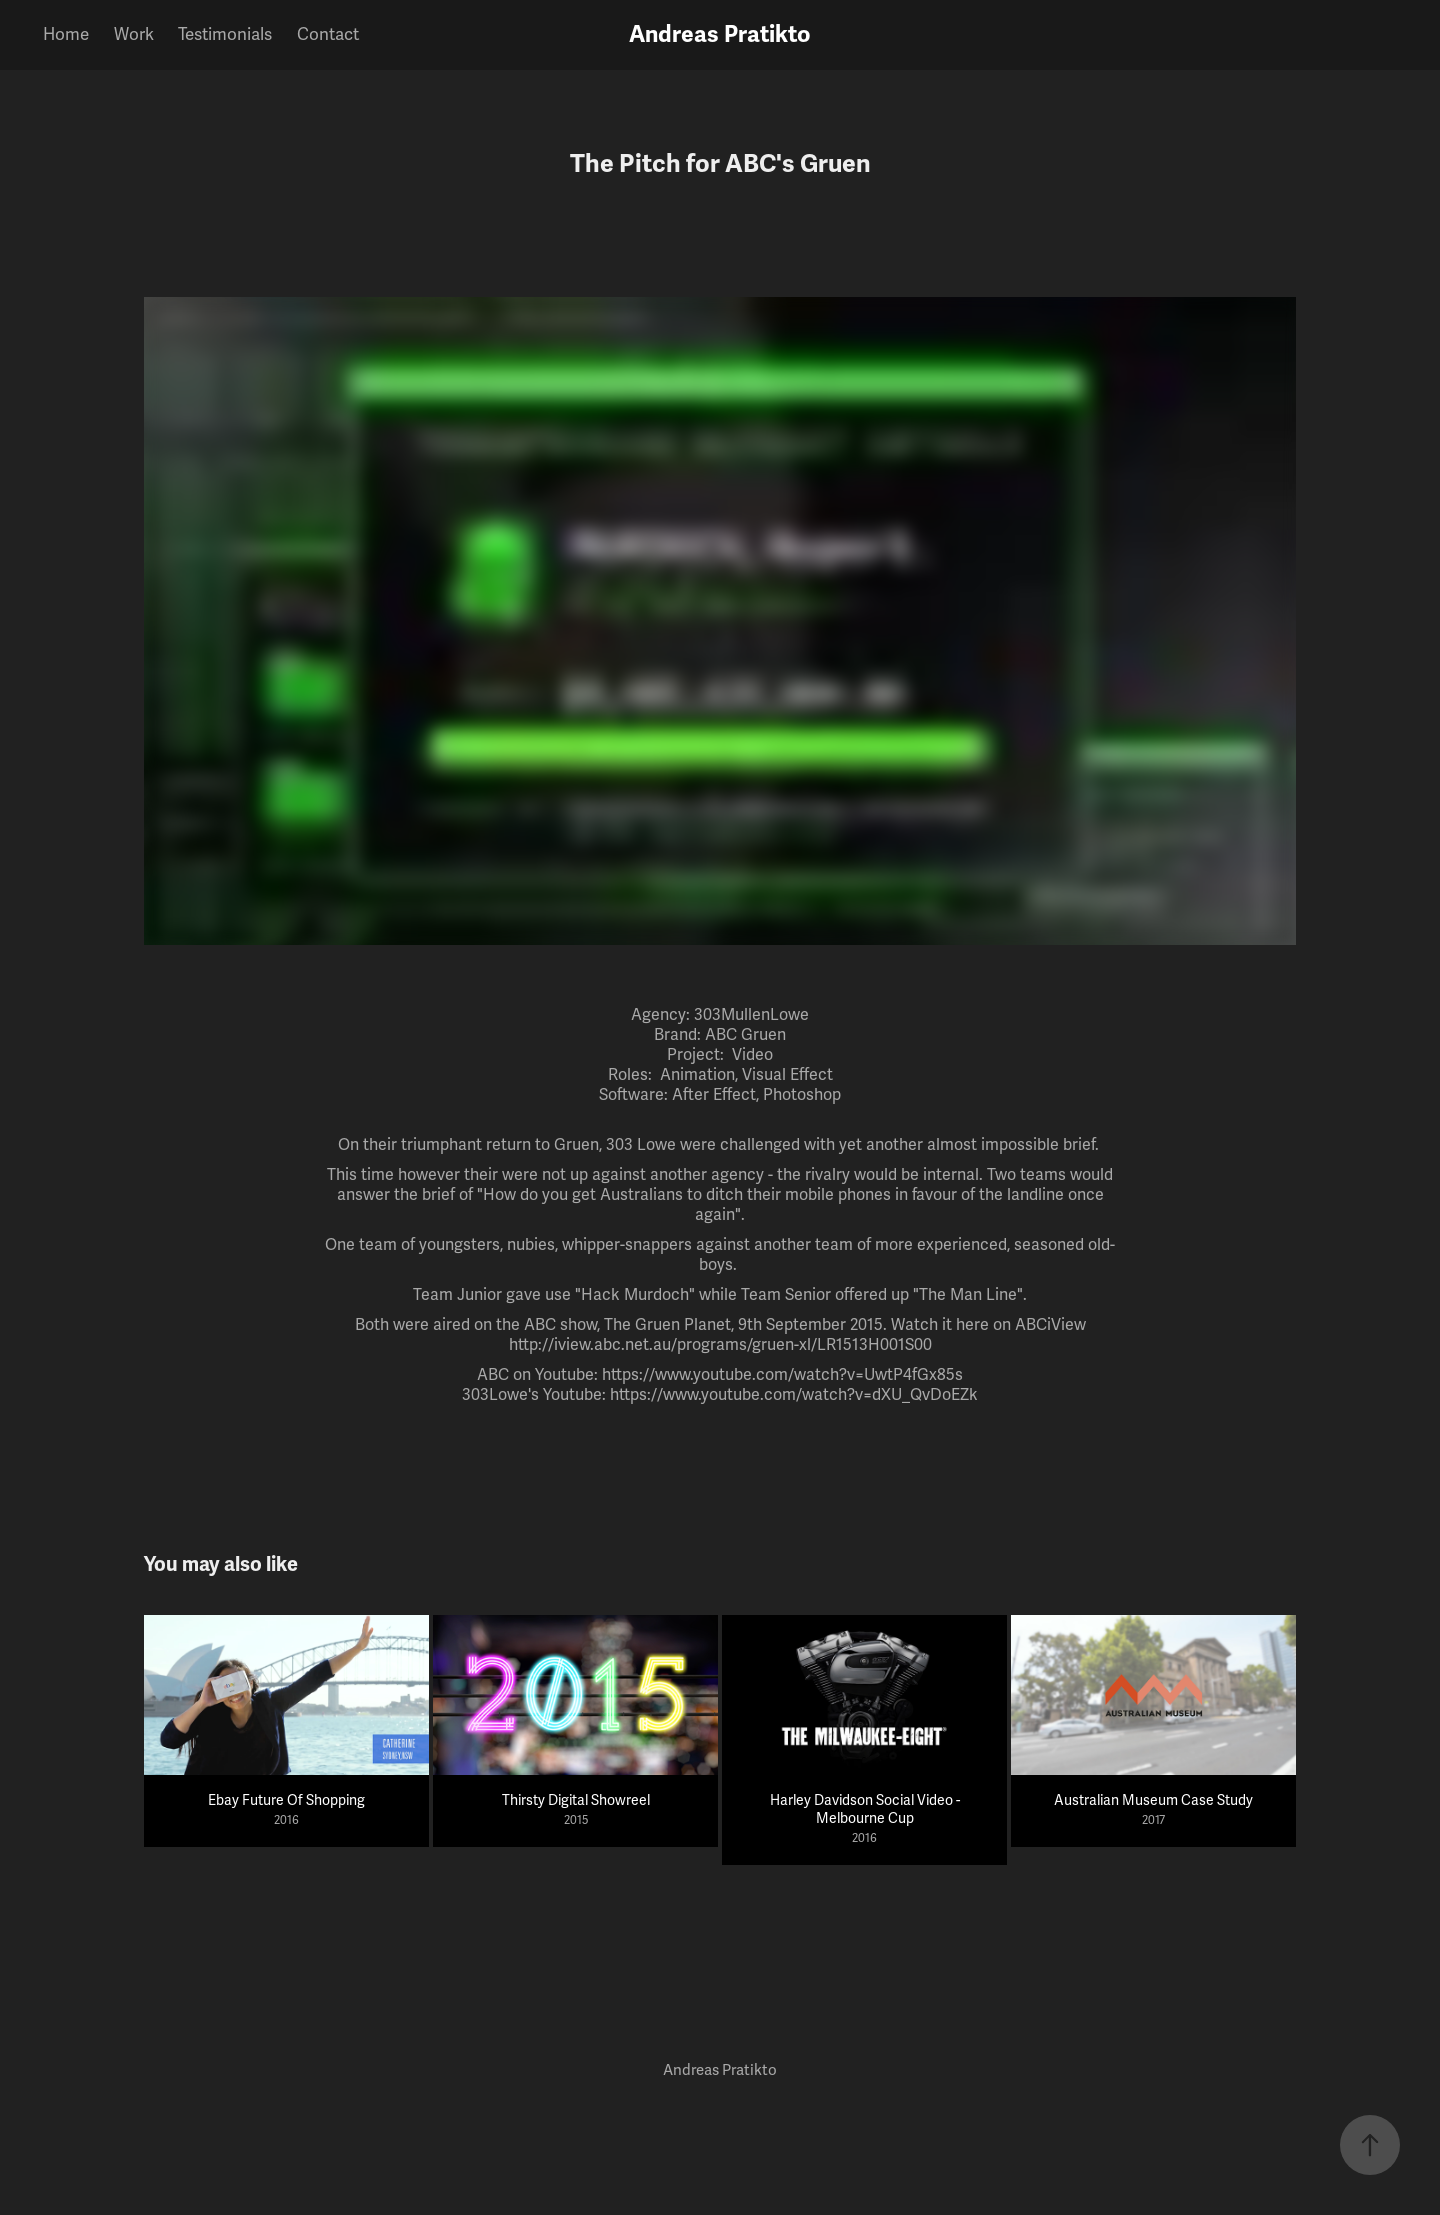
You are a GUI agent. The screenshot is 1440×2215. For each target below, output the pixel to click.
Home (66, 34)
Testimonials (225, 34)
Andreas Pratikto (720, 34)
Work (134, 34)
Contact (328, 34)
